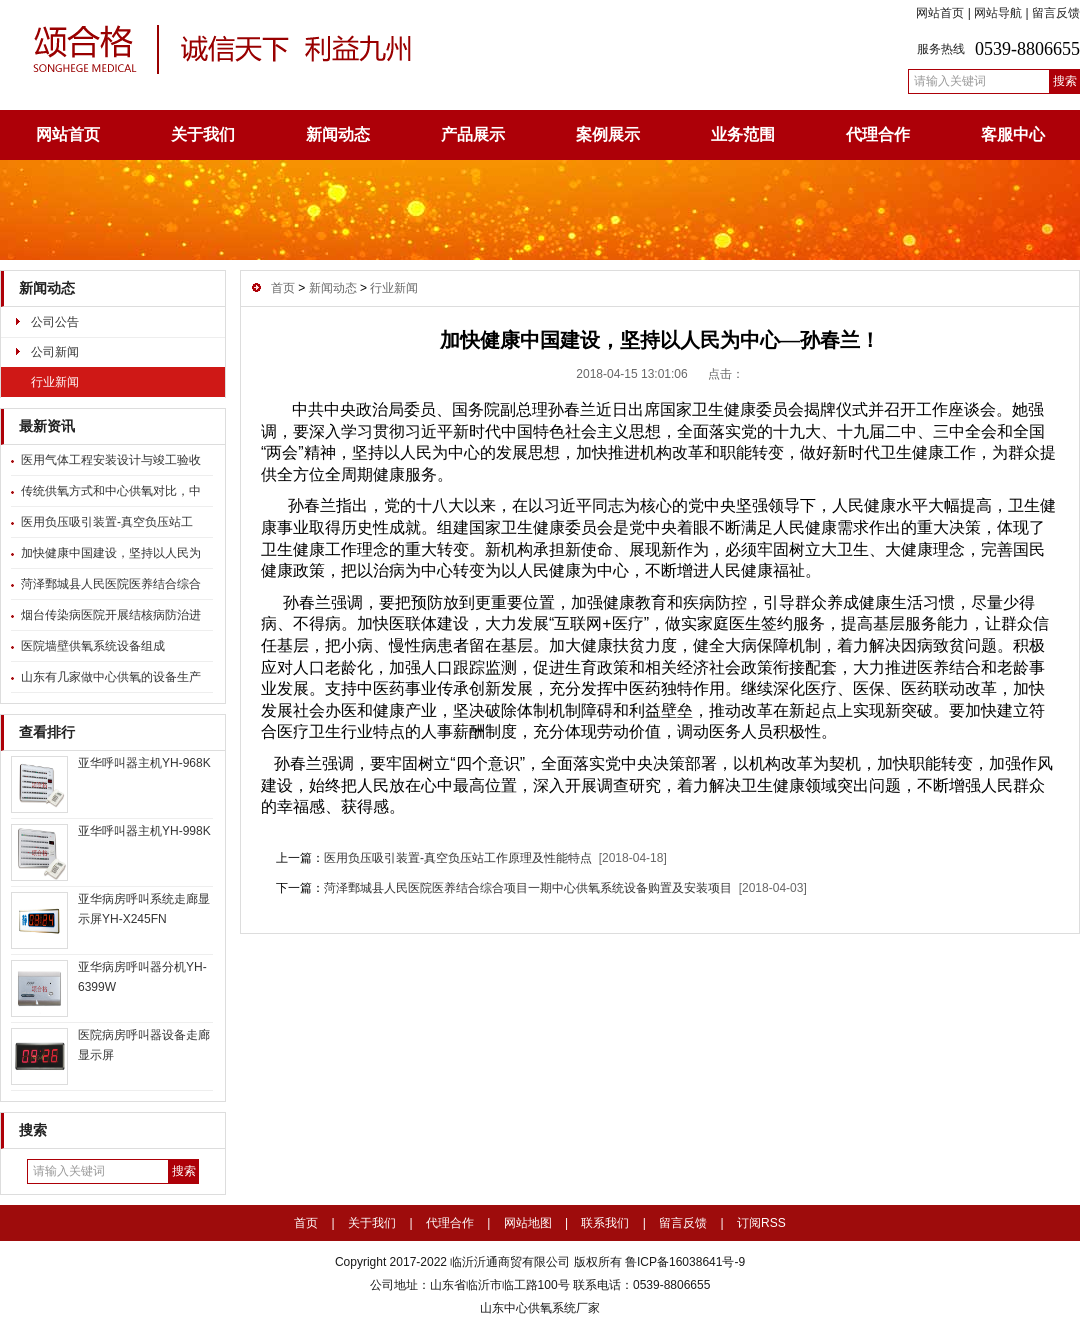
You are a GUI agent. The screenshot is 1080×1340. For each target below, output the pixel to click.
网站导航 (998, 13)
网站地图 (528, 1223)
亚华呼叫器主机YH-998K (144, 831)
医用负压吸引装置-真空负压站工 (107, 522)
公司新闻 (55, 352)
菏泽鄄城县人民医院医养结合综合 (111, 584)
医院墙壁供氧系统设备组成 (93, 646)
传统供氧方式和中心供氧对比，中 (111, 491)
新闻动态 (338, 134)
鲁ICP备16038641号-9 (683, 1262)
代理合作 (878, 134)
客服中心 (1013, 134)
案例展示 (608, 134)
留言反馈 (1056, 13)
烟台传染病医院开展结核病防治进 (111, 615)
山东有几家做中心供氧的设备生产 (111, 677)
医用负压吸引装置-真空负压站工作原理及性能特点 (458, 858)
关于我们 (203, 134)
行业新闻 (55, 382)
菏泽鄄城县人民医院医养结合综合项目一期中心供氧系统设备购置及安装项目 (528, 888)
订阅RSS (761, 1223)
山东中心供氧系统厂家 (540, 1308)
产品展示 (473, 134)
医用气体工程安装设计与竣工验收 (111, 460)
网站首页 (940, 13)
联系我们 (605, 1223)
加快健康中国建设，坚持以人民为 (111, 553)
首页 (283, 288)
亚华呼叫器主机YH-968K (144, 763)
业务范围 (743, 134)
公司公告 (55, 322)
